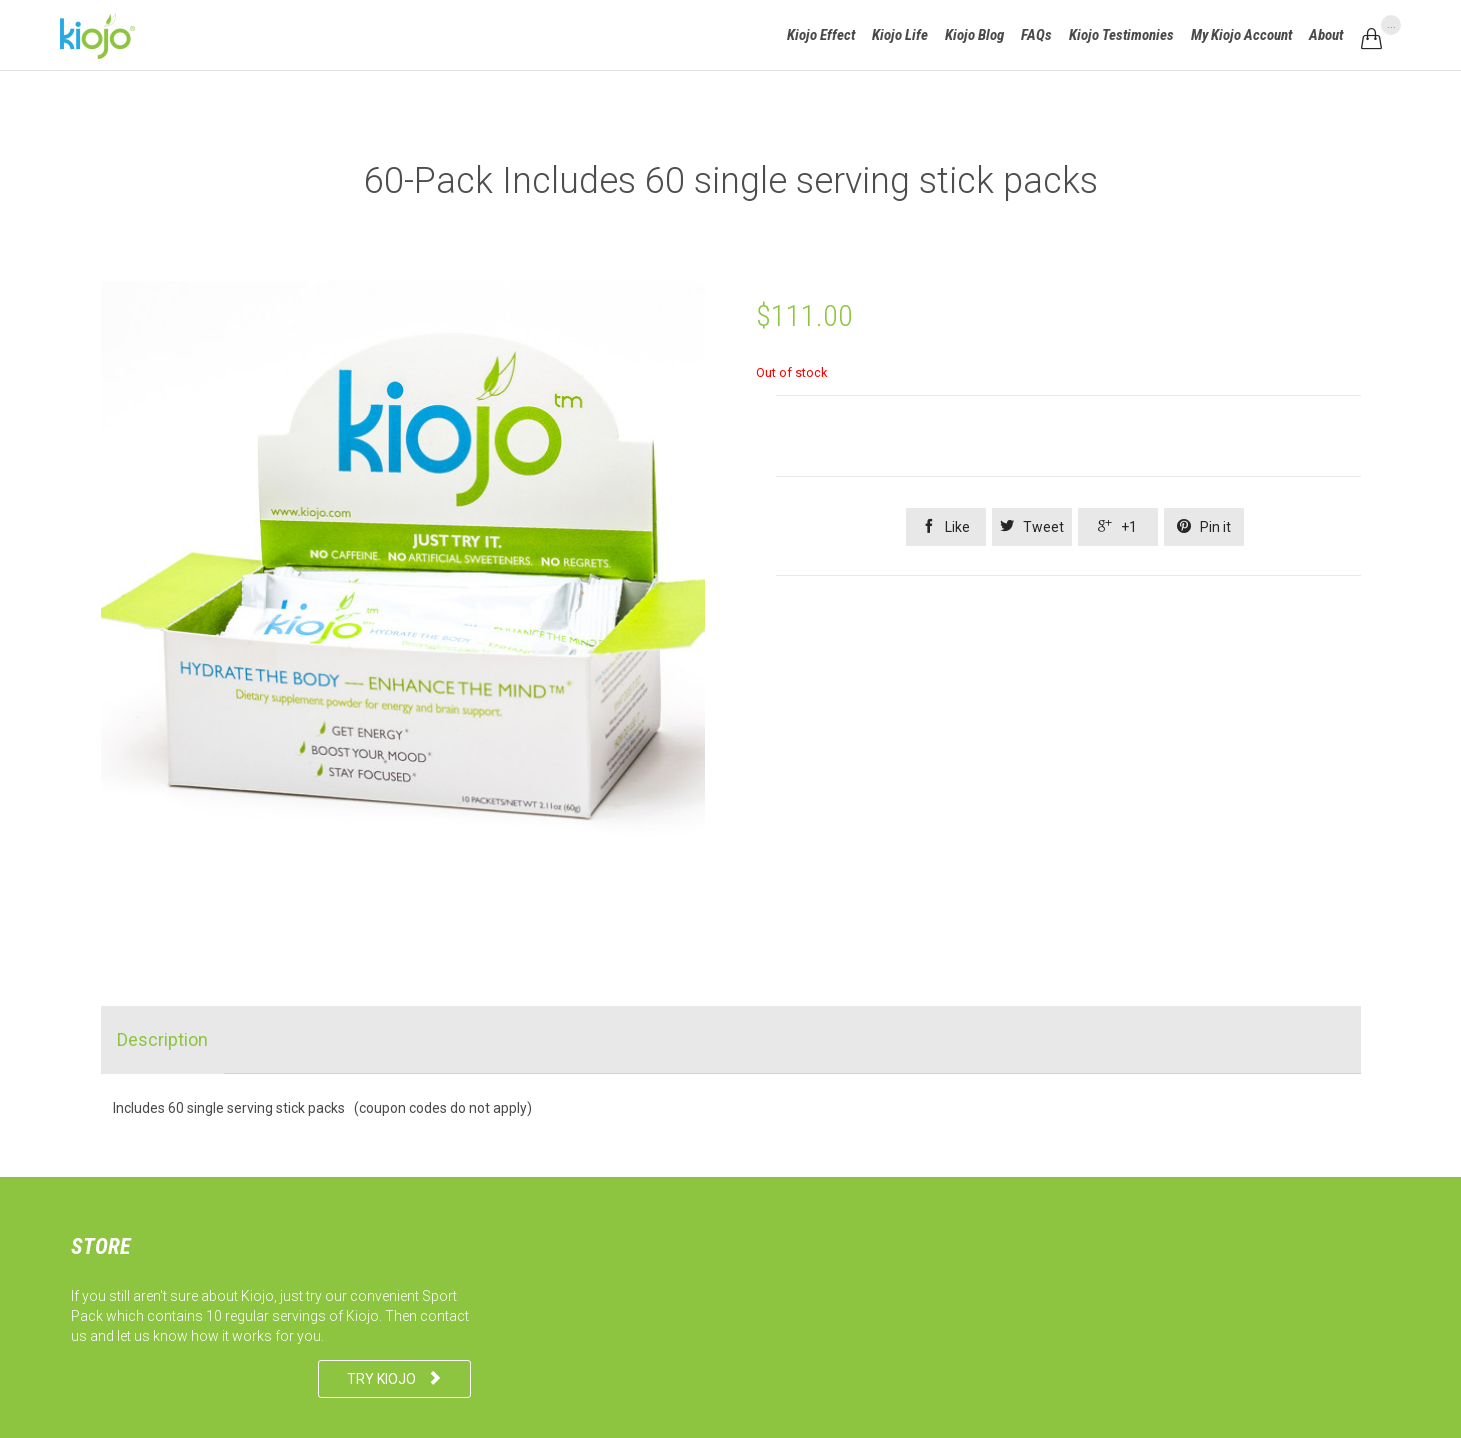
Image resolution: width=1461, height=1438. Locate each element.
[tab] (162, 1040)
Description (162, 1039)
